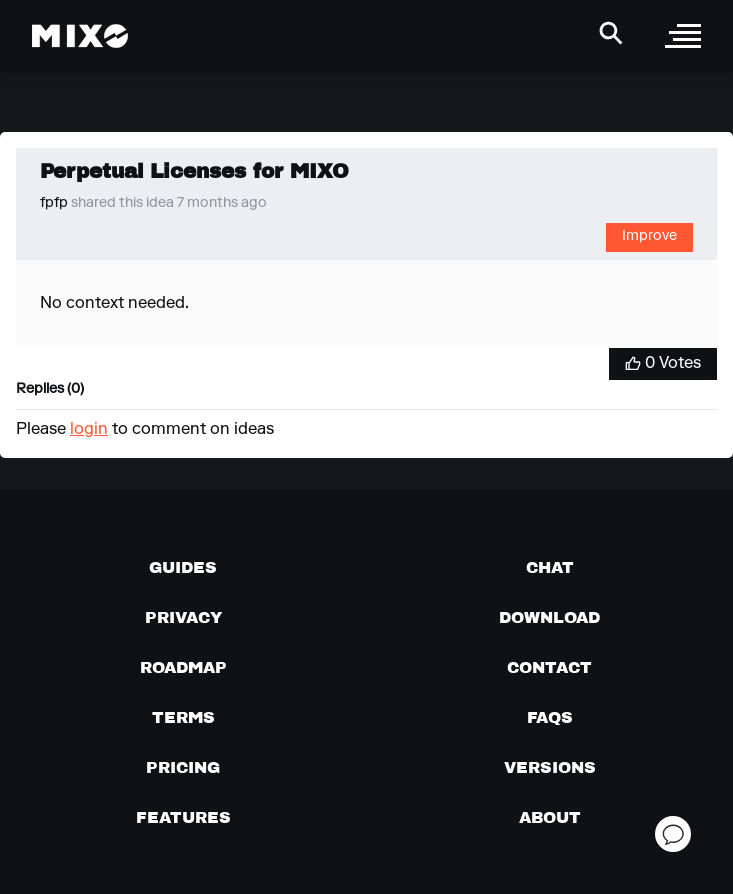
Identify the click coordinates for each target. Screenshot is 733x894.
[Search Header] (611, 33)
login (89, 430)
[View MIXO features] (183, 817)
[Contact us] (549, 667)
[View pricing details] (183, 767)
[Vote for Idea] (663, 364)
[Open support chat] (673, 834)
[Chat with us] (550, 567)
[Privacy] (183, 617)
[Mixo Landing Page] (80, 36)
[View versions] (550, 767)
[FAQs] (550, 717)
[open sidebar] (683, 36)
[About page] (550, 817)
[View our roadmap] (183, 667)
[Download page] (549, 617)
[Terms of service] (183, 717)
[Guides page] (183, 567)
